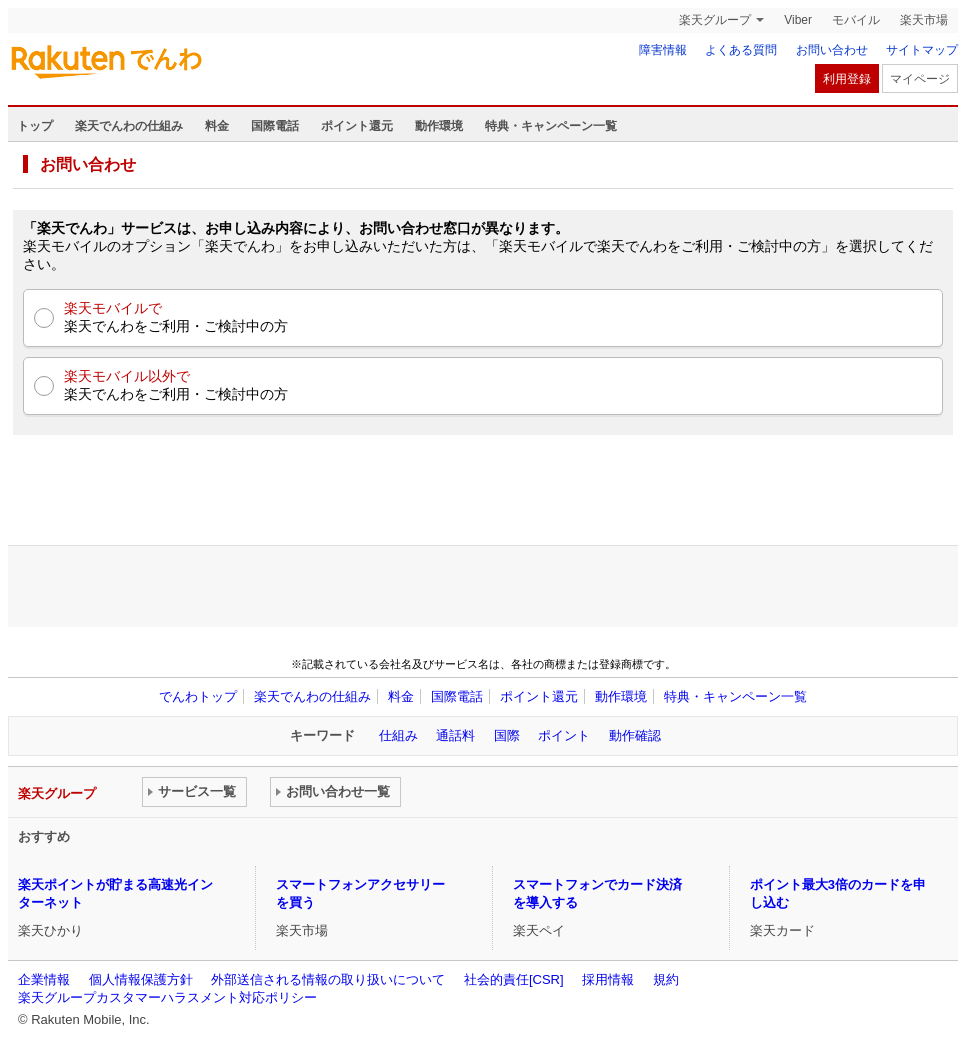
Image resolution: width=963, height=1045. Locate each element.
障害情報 (663, 50)
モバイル (856, 20)
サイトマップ (922, 50)
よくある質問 (741, 50)
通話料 (455, 735)
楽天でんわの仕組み (129, 126)
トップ (35, 126)
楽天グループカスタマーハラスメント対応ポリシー (167, 997)
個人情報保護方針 (141, 979)
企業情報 (44, 979)
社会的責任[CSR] (514, 979)
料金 (217, 126)
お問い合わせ (832, 50)
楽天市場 (924, 20)
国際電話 (275, 126)
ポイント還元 (357, 126)
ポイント (564, 735)
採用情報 (608, 979)
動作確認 (635, 735)
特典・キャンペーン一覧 (551, 126)
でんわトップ (198, 696)
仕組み (398, 735)
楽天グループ (715, 20)
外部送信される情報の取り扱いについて (328, 979)
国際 (507, 735)
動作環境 (439, 126)
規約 (666, 979)
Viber (798, 20)
